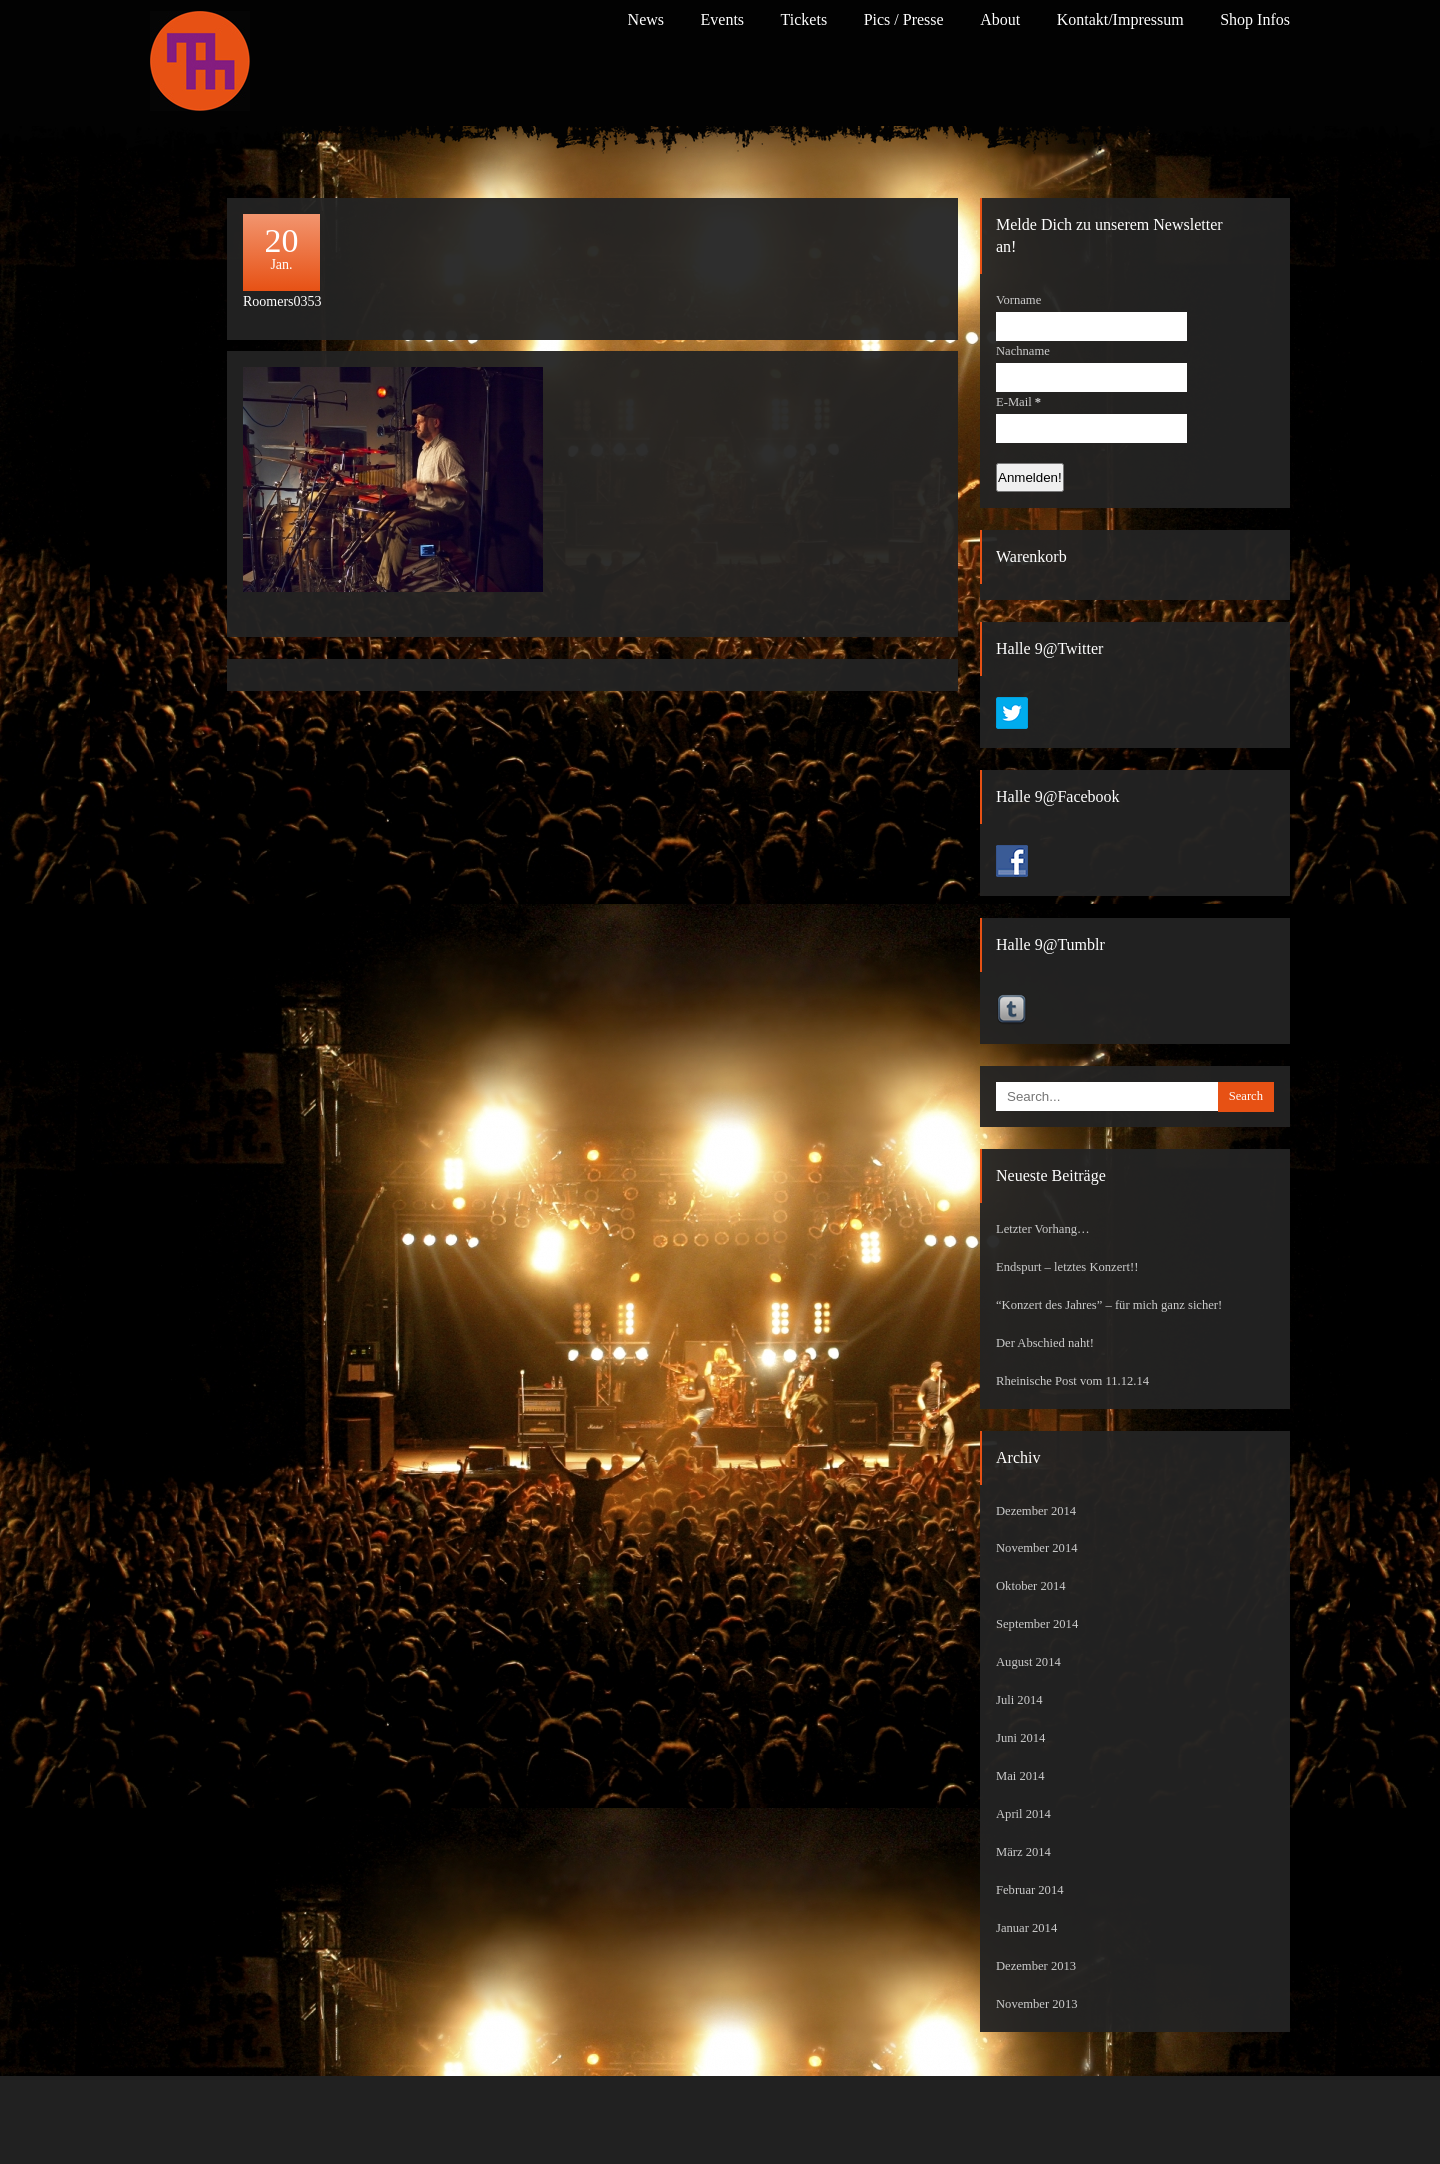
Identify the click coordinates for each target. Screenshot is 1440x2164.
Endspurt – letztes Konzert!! (1067, 1267)
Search (1246, 1096)
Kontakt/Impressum (1120, 19)
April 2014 (1023, 1814)
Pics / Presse (904, 19)
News (646, 19)
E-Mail (1018, 402)
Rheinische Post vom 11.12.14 (1072, 1381)
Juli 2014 (1019, 1700)
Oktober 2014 (1031, 1586)
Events (723, 19)
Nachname (1023, 351)
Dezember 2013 (1036, 1966)
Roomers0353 (282, 301)
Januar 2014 (1026, 1928)
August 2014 (1028, 1662)
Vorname (1018, 300)
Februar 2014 (1030, 1890)
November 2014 (1037, 1548)
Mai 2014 (1020, 1776)
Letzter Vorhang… (1043, 1229)
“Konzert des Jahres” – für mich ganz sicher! (1109, 1305)
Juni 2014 (1020, 1738)
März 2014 (1023, 1852)
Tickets (804, 19)
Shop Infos (1255, 19)
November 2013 (1037, 2004)
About (1000, 19)
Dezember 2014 (1036, 1511)
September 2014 (1037, 1624)
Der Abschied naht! (1045, 1343)
